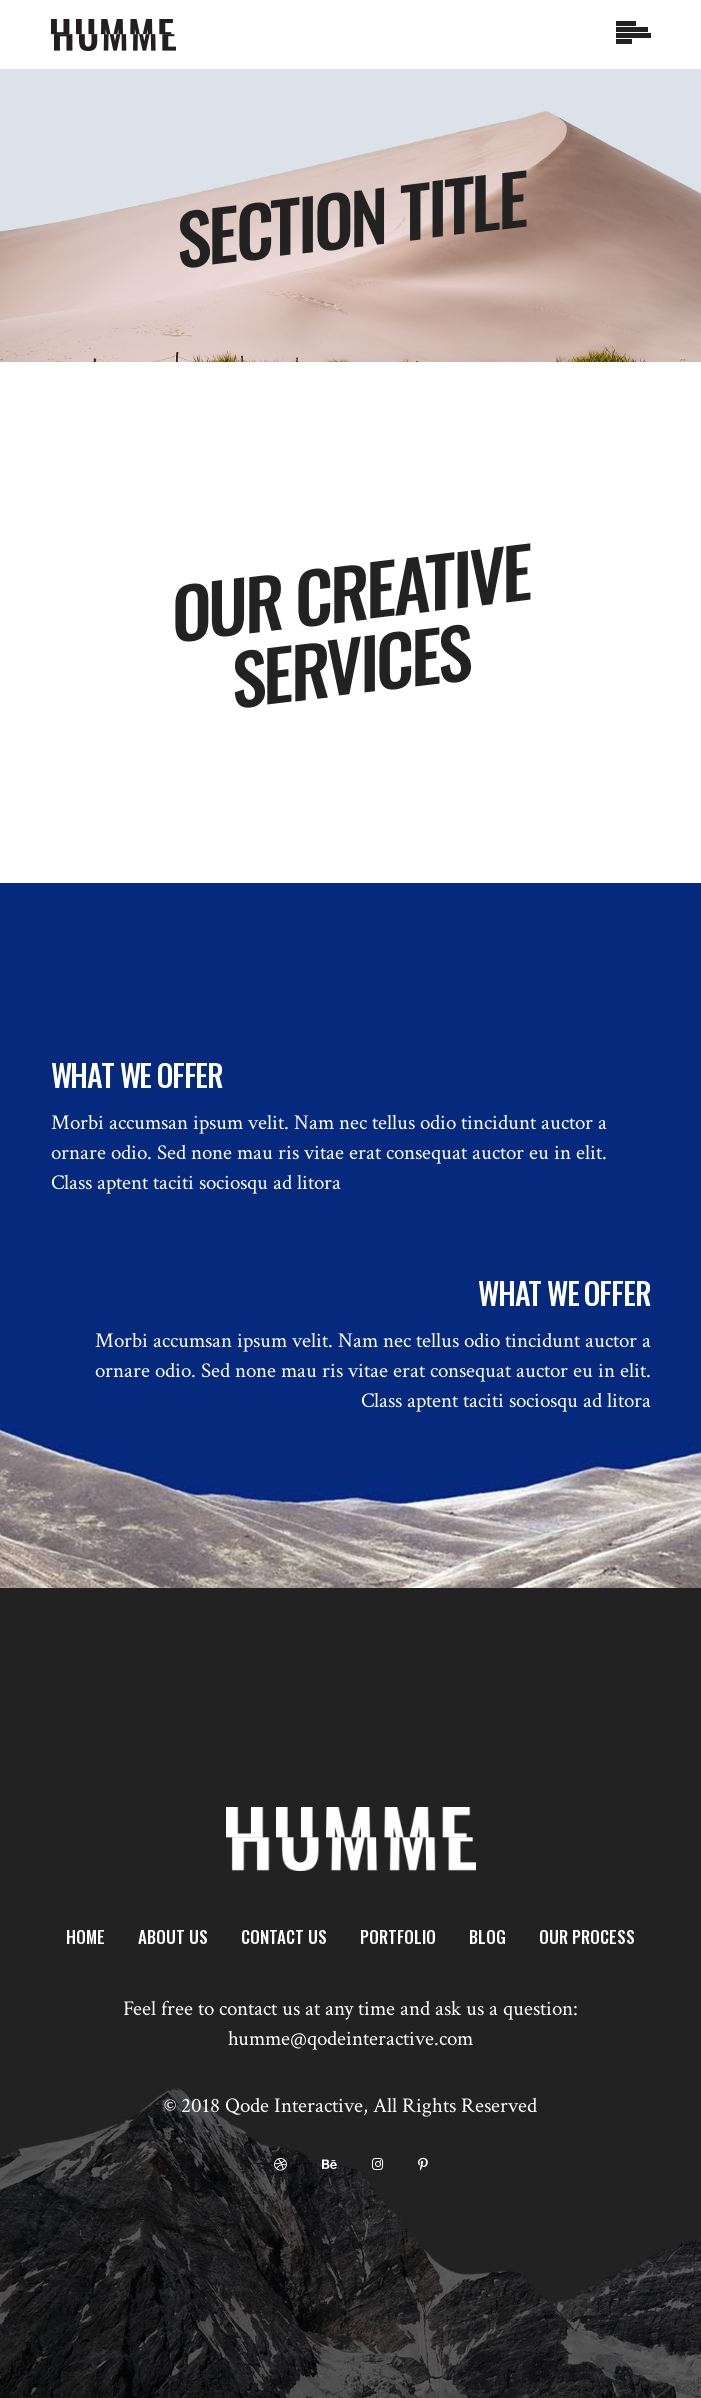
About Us (173, 1936)
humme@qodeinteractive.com (350, 2038)
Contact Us (284, 1936)
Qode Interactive (294, 2105)
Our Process (587, 1936)
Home (85, 1936)
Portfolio (398, 1936)
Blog (487, 1936)
